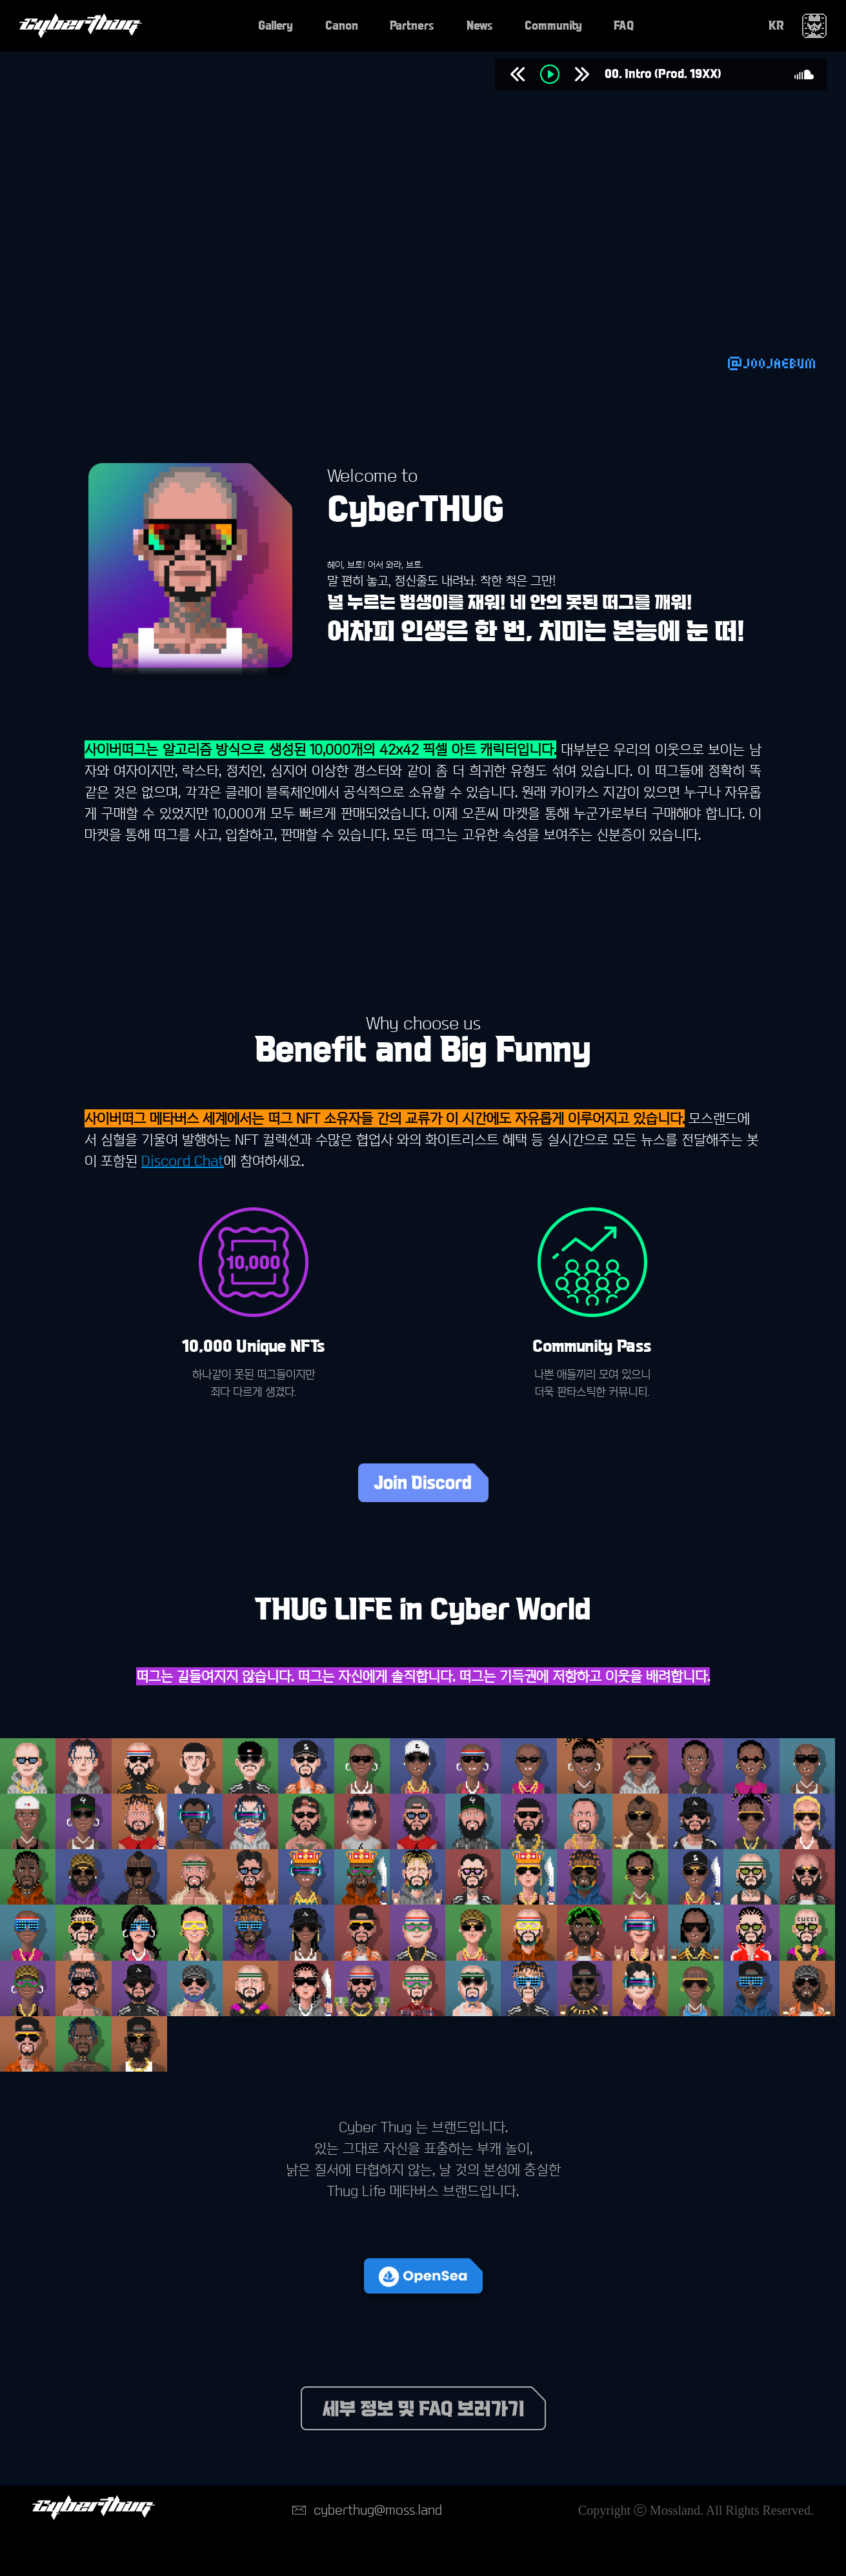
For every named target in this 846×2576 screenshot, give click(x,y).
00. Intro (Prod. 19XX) (663, 74)
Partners (412, 26)
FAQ (624, 26)
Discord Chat (182, 1161)
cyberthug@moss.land (378, 2510)
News (480, 26)
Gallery (275, 26)
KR (776, 25)
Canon (341, 26)
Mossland (675, 2510)
